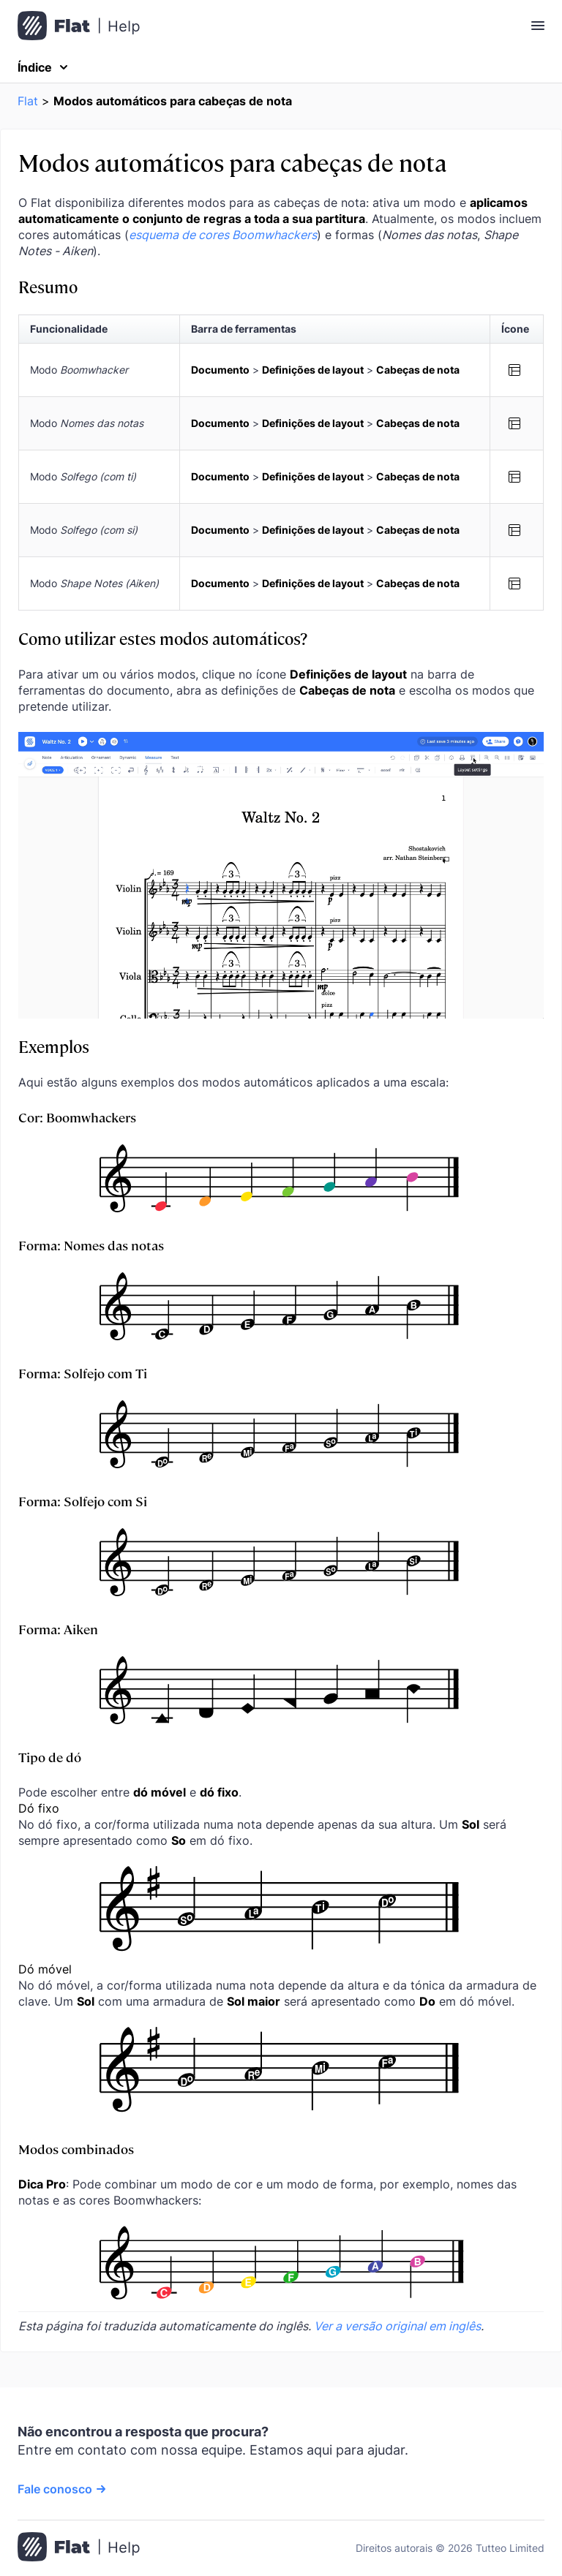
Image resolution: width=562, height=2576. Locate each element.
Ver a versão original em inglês (397, 2326)
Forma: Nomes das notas (91, 1244)
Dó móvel (45, 1969)
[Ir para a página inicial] (79, 2548)
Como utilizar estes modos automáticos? (162, 638)
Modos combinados (76, 2148)
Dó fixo (38, 1808)
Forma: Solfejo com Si (82, 1500)
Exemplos (53, 1046)
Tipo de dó (49, 1756)
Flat (28, 101)
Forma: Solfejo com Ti (82, 1372)
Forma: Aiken (58, 1628)
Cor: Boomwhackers (77, 1116)
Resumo (48, 286)
